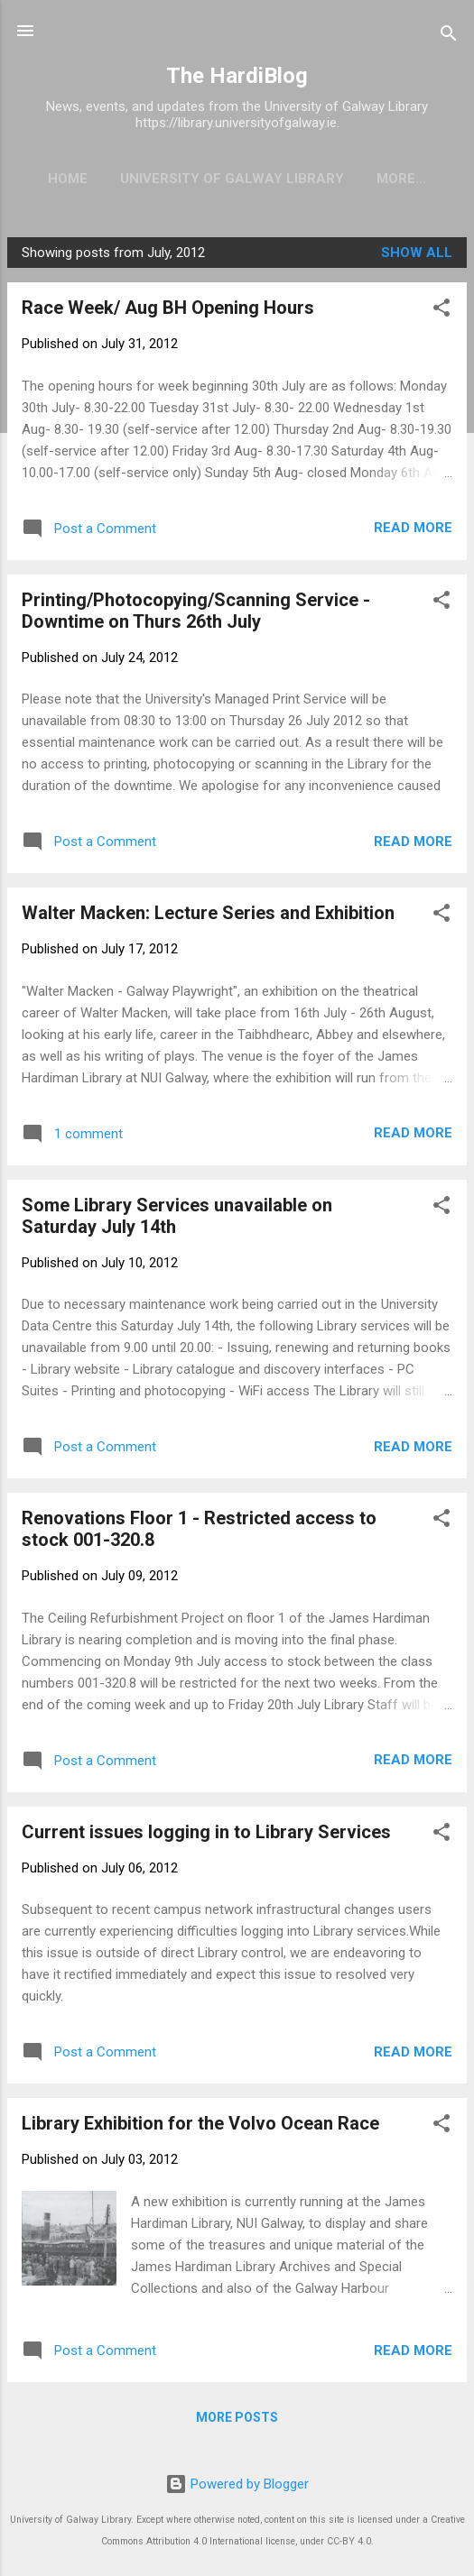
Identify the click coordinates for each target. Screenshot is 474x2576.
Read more (413, 528)
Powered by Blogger (237, 2484)
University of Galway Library (232, 178)
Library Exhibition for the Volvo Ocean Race (200, 2123)
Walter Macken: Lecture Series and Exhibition (208, 913)
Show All (416, 252)
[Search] (449, 36)
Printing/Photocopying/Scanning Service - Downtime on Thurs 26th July (196, 610)
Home (68, 178)
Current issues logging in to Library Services (206, 1832)
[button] (441, 311)
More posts (237, 2417)
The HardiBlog (237, 75)
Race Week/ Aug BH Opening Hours (168, 307)
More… (401, 178)
